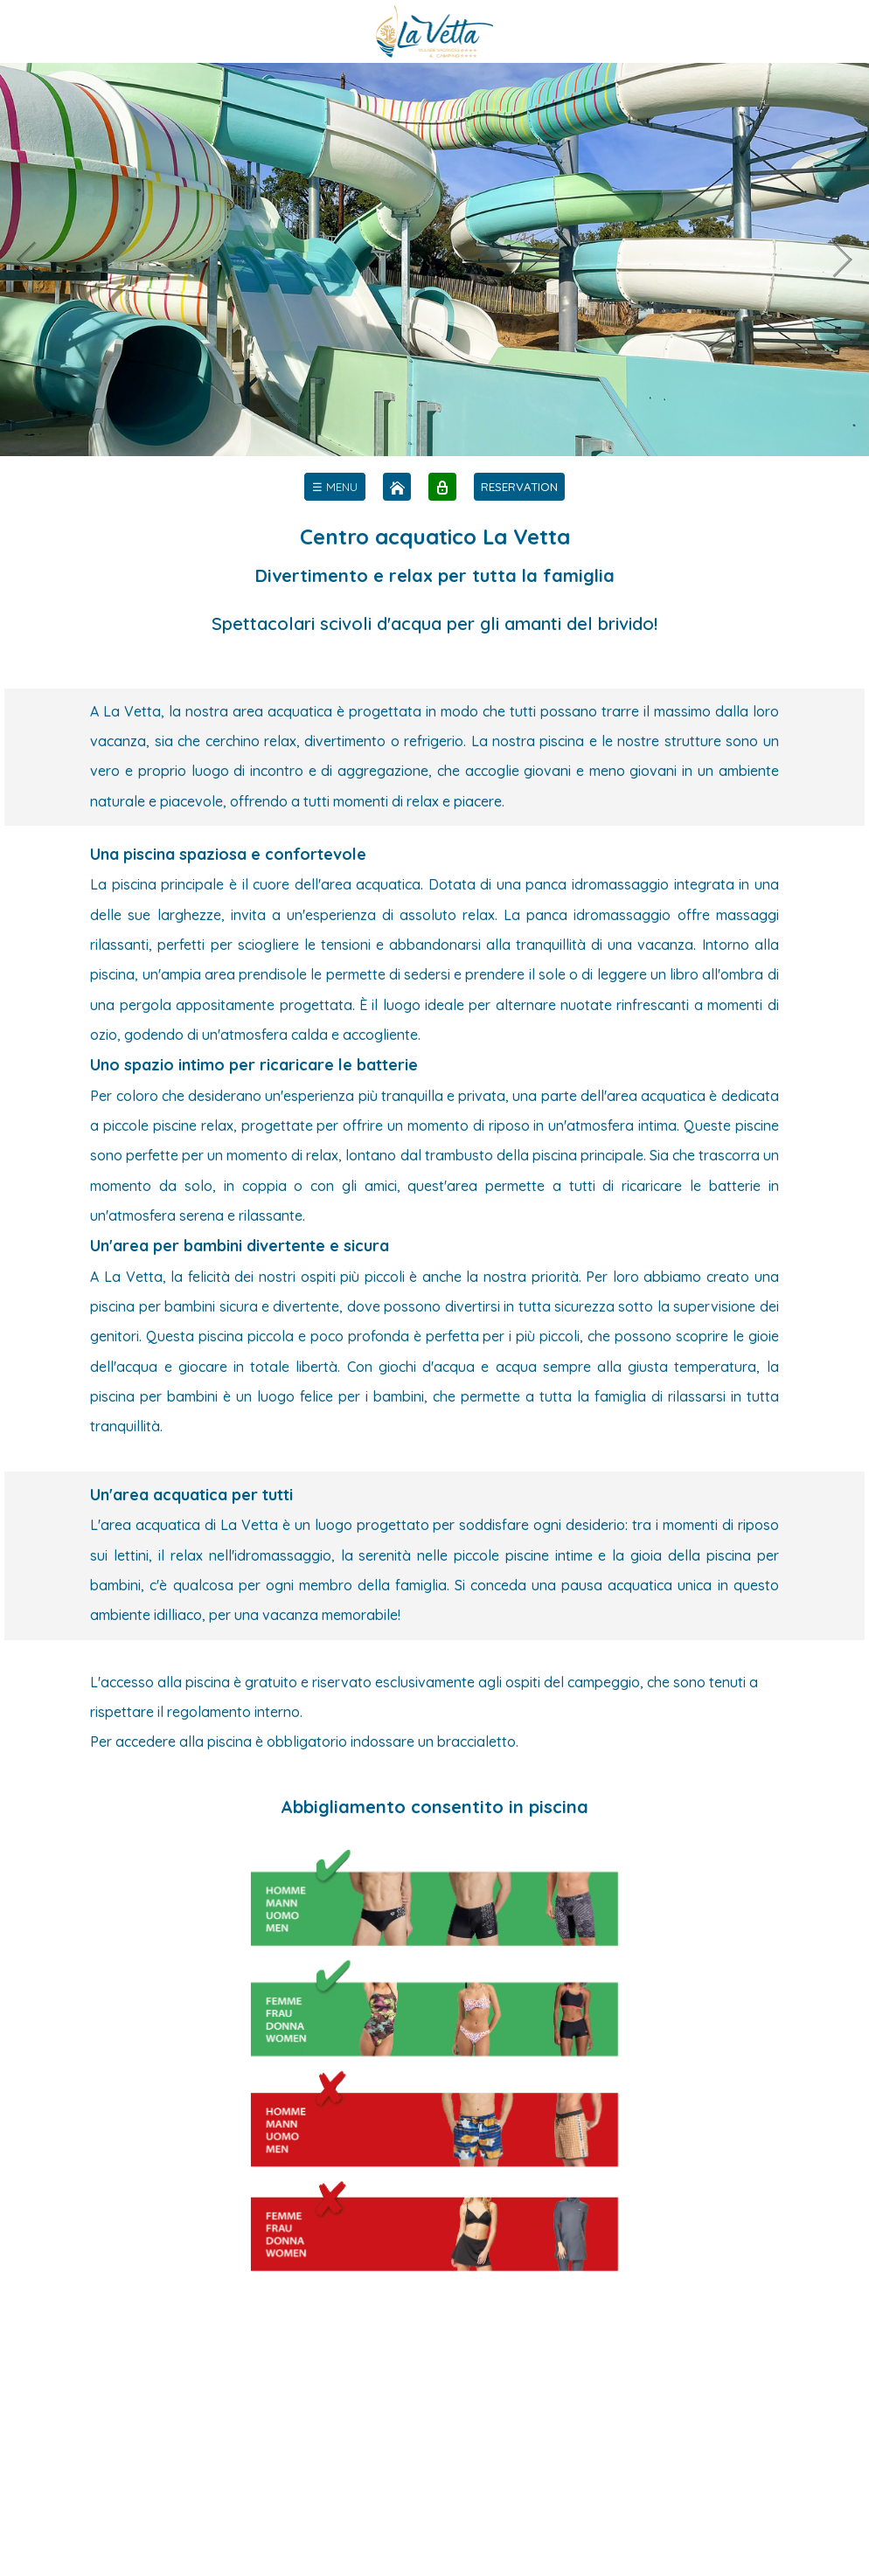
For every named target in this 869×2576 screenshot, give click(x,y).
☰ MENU (335, 487)
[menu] (335, 487)
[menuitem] (335, 487)
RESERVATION (519, 487)
